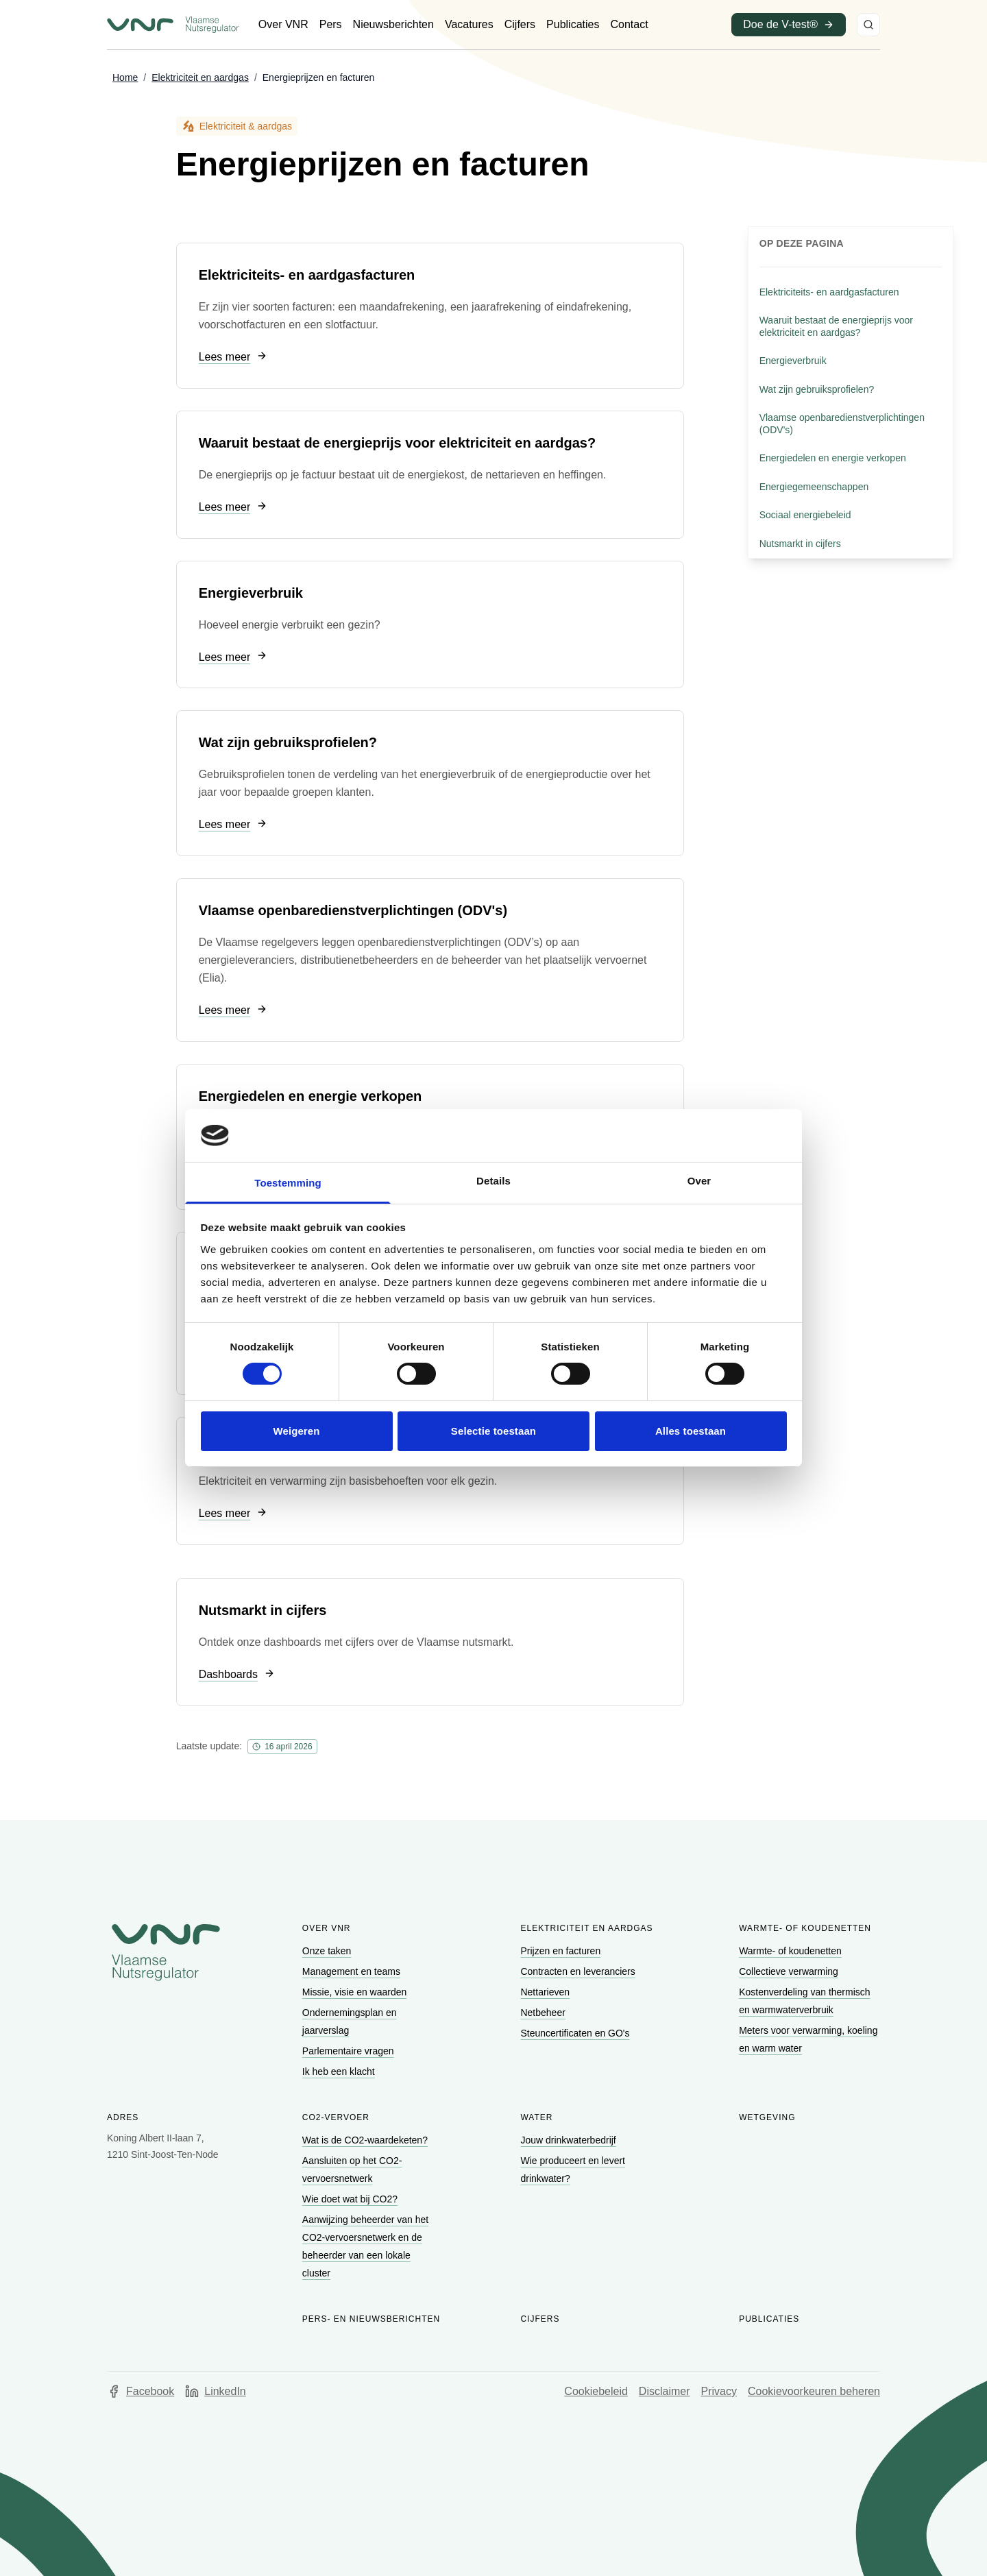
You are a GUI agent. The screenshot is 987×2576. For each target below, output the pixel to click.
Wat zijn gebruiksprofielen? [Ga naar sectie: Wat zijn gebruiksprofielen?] (817, 389)
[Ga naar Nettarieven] (546, 1991)
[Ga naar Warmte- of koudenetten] (791, 1950)
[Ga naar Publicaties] (572, 25)
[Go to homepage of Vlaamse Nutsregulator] (166, 1952)
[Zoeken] (868, 24)
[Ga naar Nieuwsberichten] (393, 25)
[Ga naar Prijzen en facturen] (561, 1950)
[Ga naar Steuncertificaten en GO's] (576, 2033)
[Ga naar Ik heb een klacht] (340, 2071)
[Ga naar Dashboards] (237, 1675)
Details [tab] (493, 1181)
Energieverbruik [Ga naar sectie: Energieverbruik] (793, 360)
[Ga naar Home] (125, 78)
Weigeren (296, 1431)
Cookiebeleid (596, 2391)
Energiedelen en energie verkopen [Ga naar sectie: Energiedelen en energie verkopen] (832, 457)
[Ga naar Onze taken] (328, 1950)
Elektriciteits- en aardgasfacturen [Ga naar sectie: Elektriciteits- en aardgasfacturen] (829, 292)
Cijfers (539, 2319)
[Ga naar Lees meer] (233, 357)
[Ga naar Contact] (629, 25)
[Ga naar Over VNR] (283, 25)
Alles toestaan (690, 1431)
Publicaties (769, 2319)
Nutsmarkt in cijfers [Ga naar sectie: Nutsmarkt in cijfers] (800, 543)
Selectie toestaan (493, 1431)
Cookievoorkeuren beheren (814, 2391)
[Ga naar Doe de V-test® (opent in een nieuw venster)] (788, 24)
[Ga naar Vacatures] (469, 25)
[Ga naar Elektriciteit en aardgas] (200, 78)
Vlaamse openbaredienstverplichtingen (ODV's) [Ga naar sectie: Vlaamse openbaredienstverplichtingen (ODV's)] (842, 423)
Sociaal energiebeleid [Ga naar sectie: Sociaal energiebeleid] (805, 514)
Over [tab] (699, 1181)
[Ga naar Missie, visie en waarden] (355, 1991)
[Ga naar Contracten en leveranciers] (578, 1971)
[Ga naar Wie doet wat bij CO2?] (351, 2199)
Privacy (719, 2391)
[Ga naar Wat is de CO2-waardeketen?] (366, 2140)
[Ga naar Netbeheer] (544, 2012)
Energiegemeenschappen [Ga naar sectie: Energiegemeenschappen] (814, 486)
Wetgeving (767, 2117)
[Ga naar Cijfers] (519, 25)
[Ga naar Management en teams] (352, 1971)
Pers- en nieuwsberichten (371, 2319)
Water (536, 2117)
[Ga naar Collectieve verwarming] (790, 1971)
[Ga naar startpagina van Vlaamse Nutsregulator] (173, 24)
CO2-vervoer (335, 2117)
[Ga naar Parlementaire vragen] (349, 2050)
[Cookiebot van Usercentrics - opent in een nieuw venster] (727, 1135)
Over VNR (326, 1928)
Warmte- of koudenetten (805, 1928)
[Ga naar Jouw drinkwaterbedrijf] (569, 2140)
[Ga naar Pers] (330, 25)
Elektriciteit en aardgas (586, 1928)
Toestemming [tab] (287, 1183)
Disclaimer (664, 2391)
